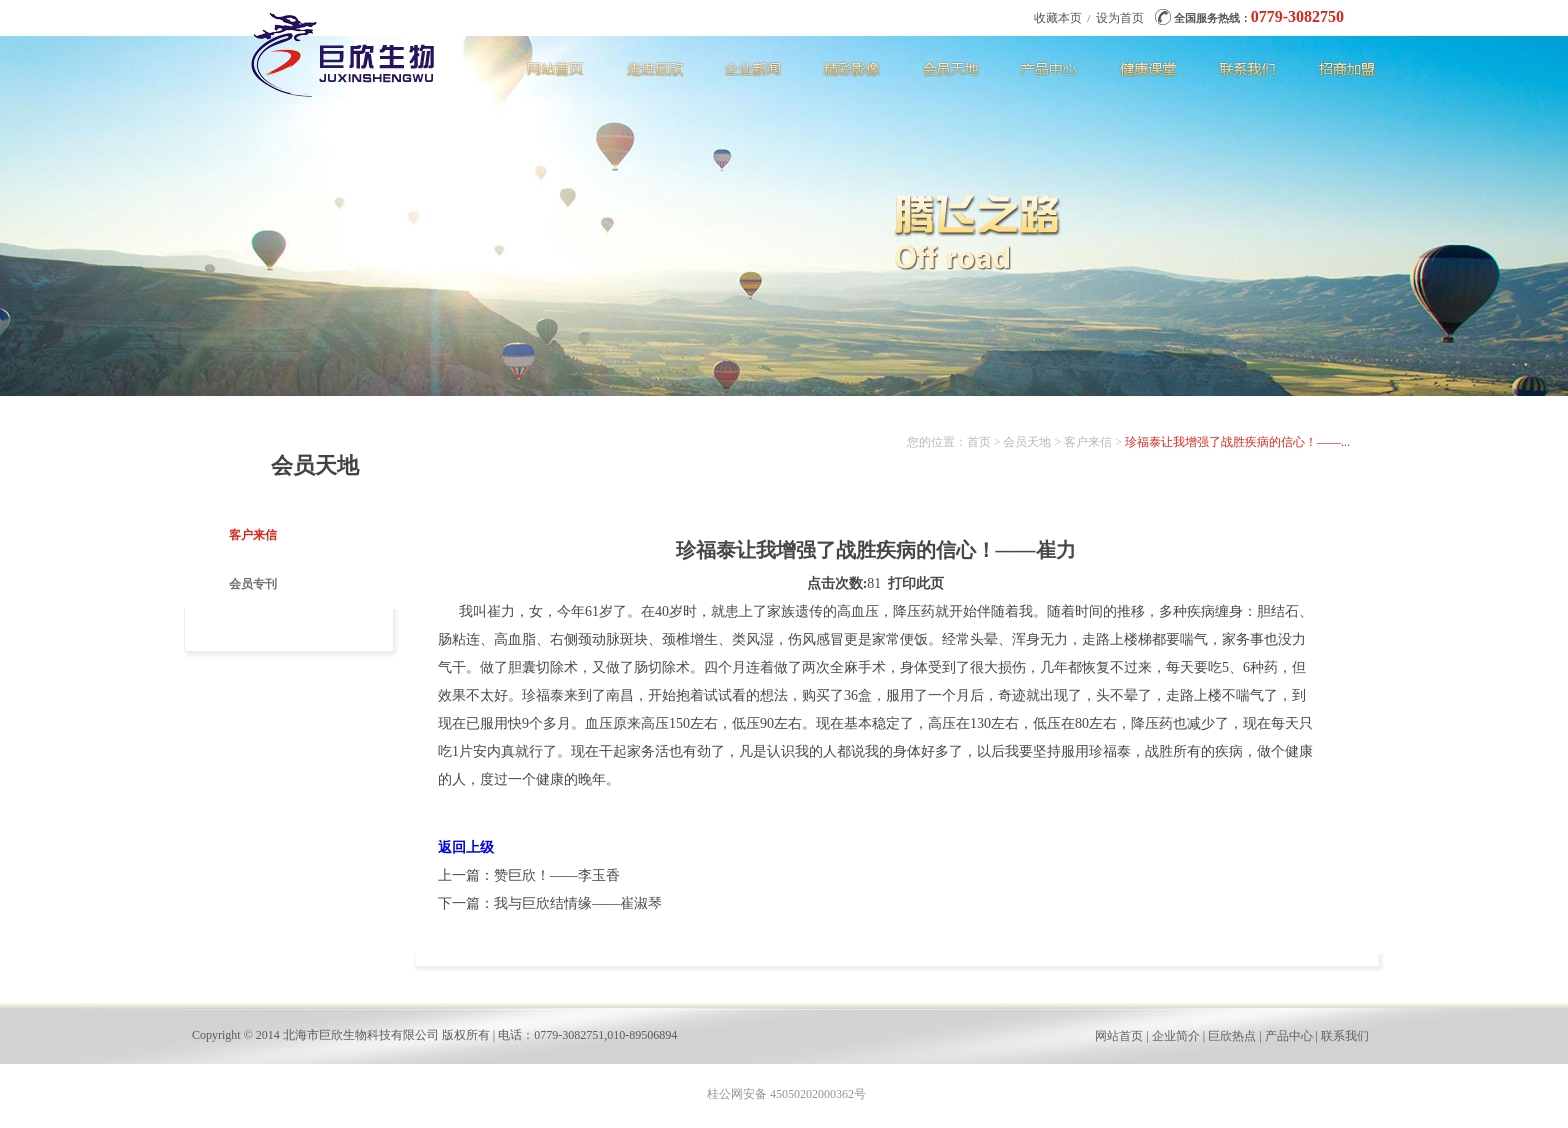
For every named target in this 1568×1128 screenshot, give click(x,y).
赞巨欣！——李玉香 (557, 875)
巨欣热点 (1232, 1036)
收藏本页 (1058, 18)
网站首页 (1119, 1036)
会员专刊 (253, 584)
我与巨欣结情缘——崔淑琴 (578, 903)
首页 (979, 442)
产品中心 (1289, 1036)
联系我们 (1345, 1036)
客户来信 (253, 535)
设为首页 (1120, 18)
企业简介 (1176, 1036)
